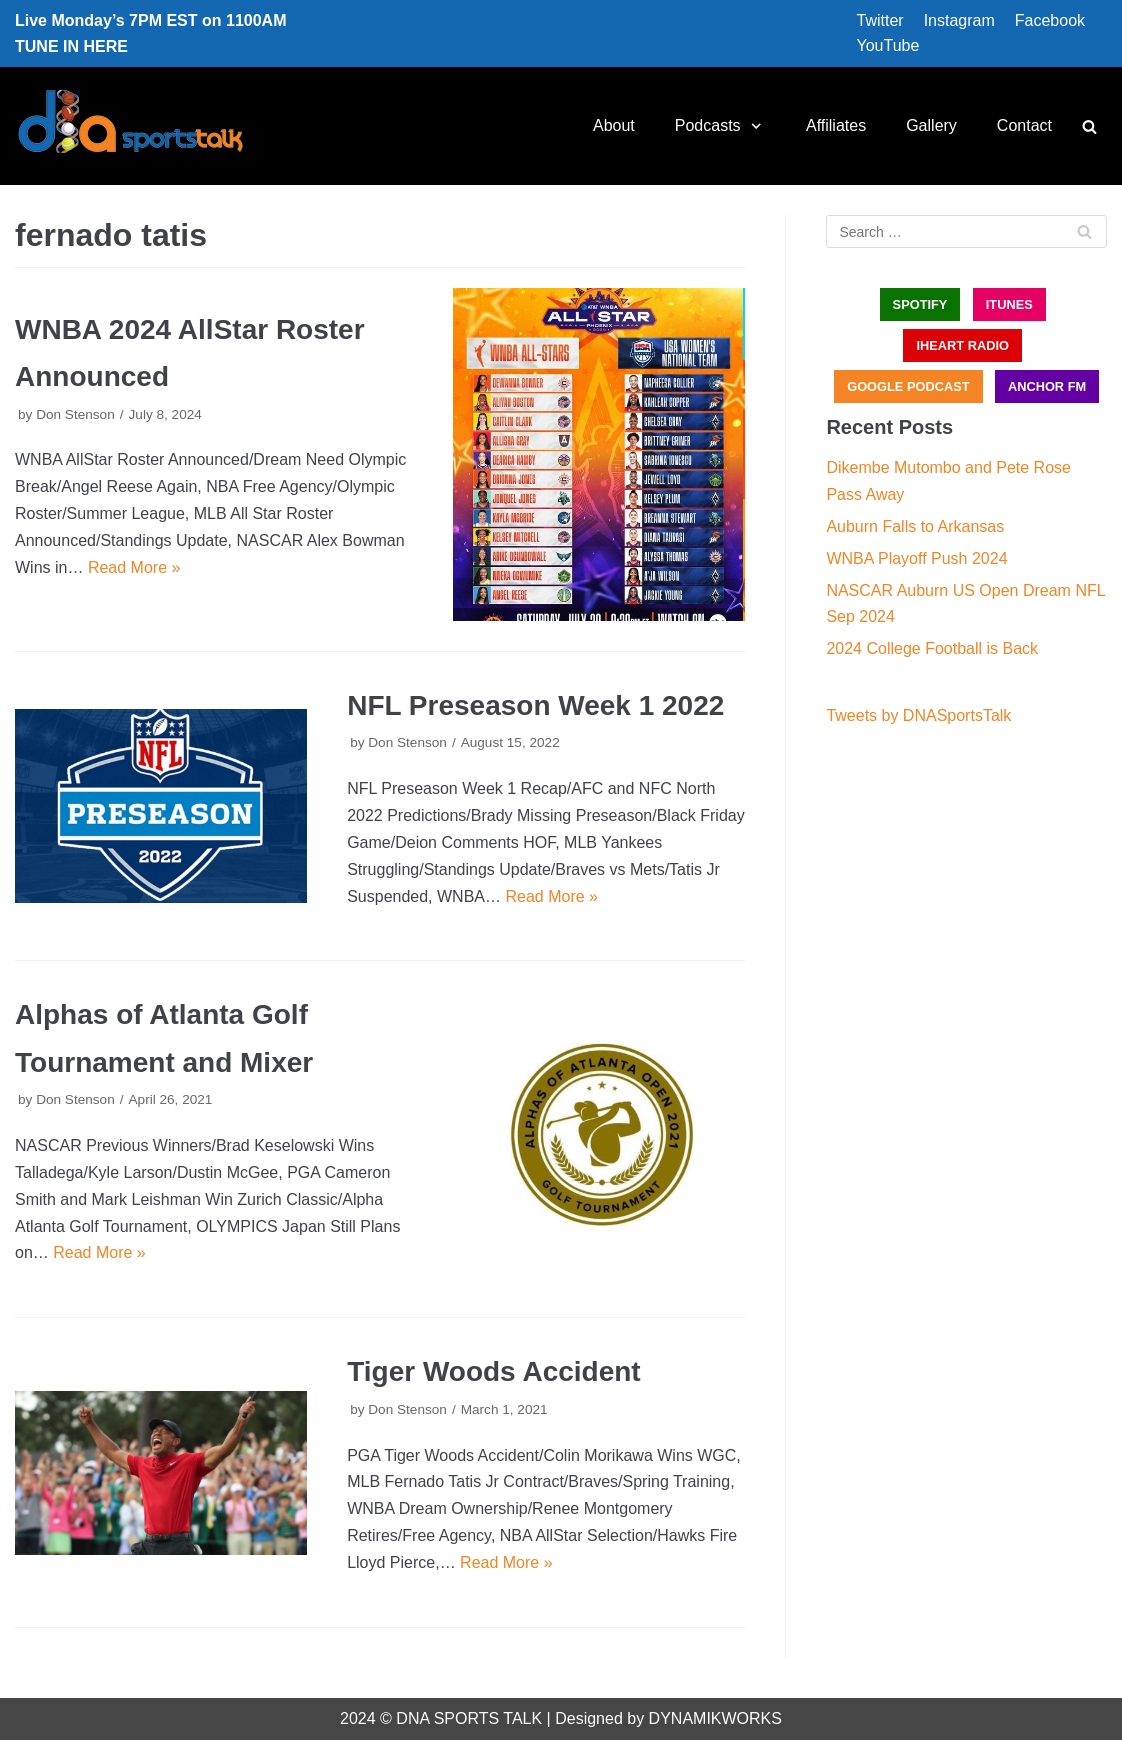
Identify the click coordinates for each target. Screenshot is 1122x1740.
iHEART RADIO (962, 345)
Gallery (931, 125)
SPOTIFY (920, 304)
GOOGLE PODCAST (908, 386)
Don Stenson (75, 414)
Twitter (880, 20)
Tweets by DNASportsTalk (918, 715)
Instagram (959, 20)
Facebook (1050, 20)
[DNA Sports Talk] (130, 126)
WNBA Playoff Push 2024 (916, 558)
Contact (1024, 125)
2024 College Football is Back (932, 648)
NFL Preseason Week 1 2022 (535, 705)
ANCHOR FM (1047, 386)
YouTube (888, 45)
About (614, 125)
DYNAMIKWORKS (715, 1718)
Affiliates (836, 125)
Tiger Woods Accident (494, 1371)
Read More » (134, 567)
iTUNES (1009, 304)
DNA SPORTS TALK (469, 1718)
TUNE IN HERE (71, 46)
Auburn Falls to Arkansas (915, 526)
